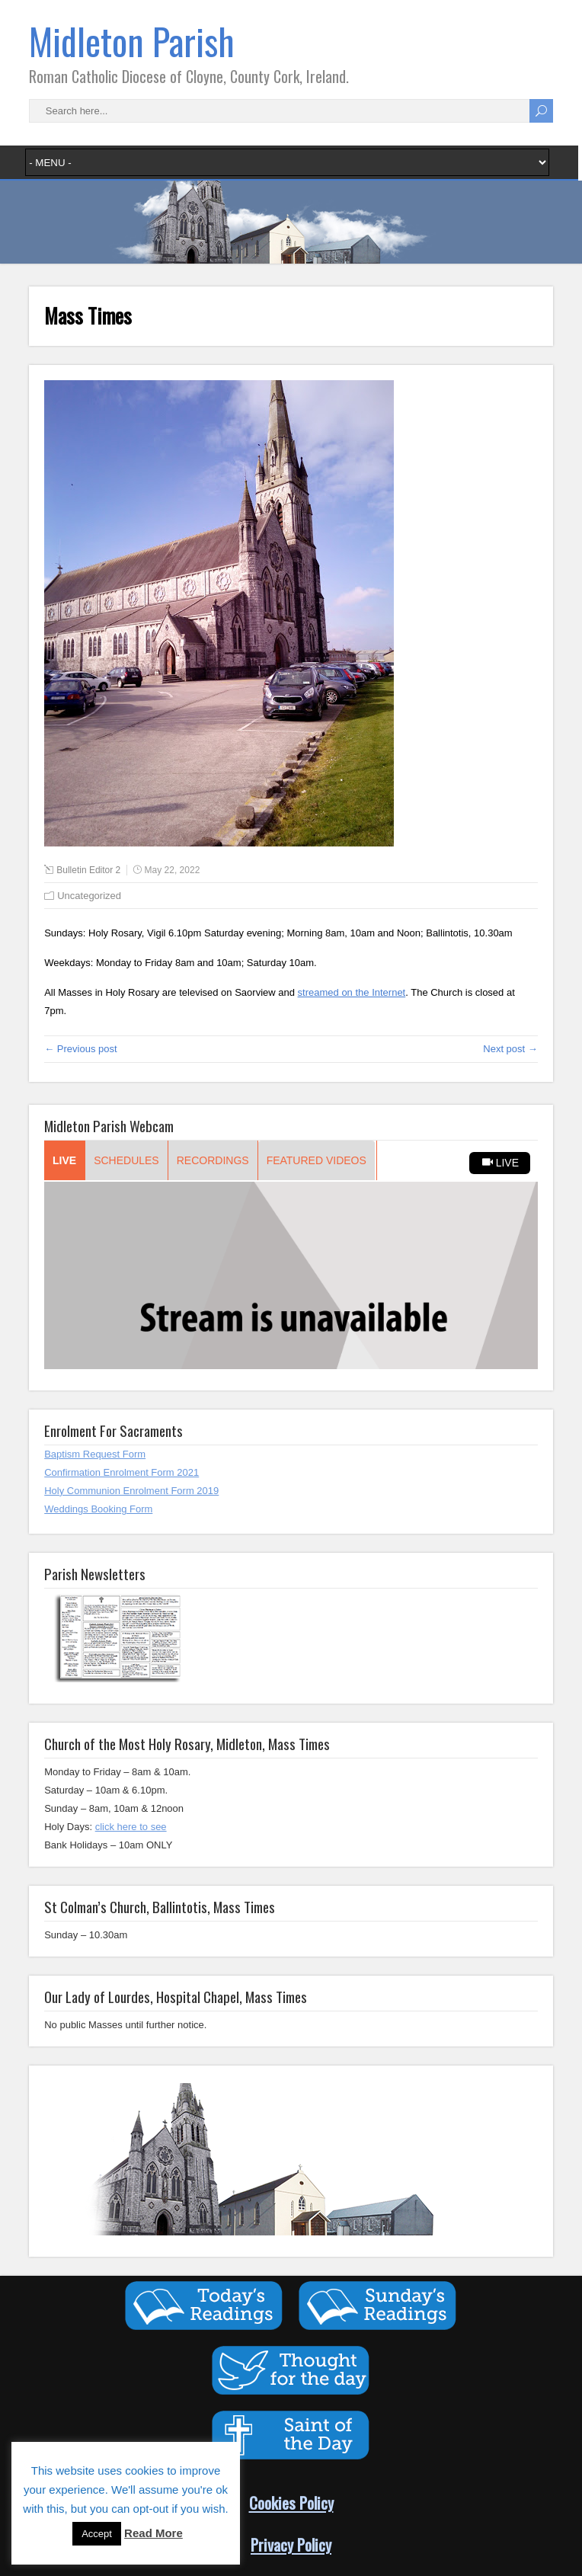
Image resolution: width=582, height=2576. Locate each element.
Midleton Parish (132, 41)
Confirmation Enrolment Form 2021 (121, 1472)
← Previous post (80, 1048)
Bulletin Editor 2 (88, 870)
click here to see (131, 1826)
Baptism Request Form (95, 1454)
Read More (153, 2532)
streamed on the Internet (352, 992)
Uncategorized (89, 895)
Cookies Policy (291, 2502)
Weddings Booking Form (98, 1509)
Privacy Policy (291, 2544)
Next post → (510, 1048)
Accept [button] (97, 2533)
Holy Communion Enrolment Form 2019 (131, 1490)
